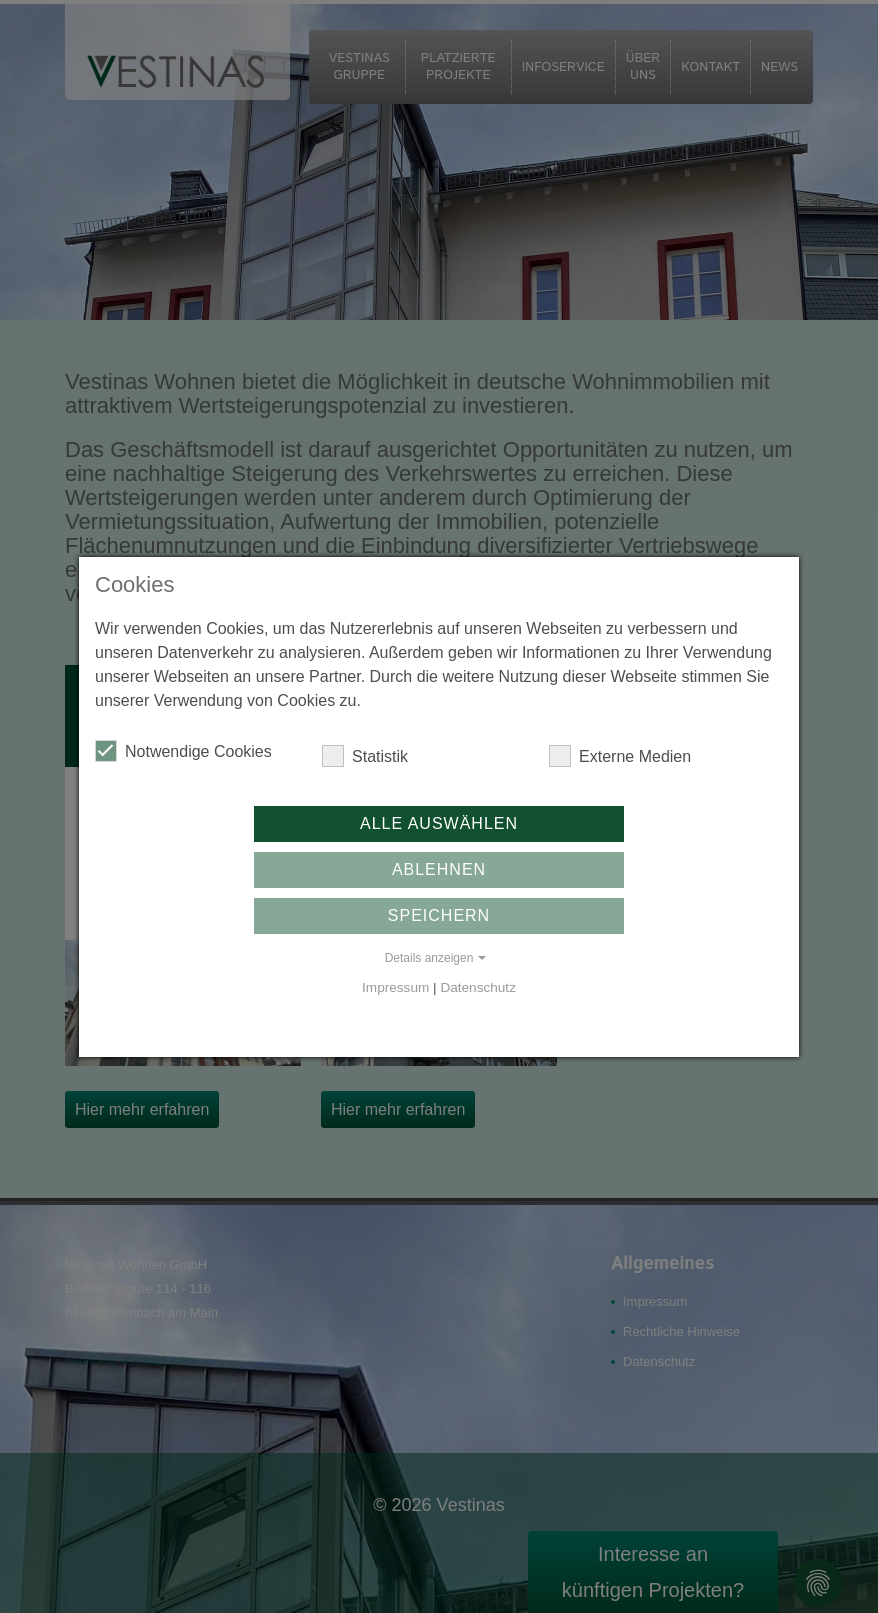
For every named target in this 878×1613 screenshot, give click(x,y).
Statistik (365, 756)
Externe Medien (620, 756)
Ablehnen (439, 869)
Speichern (439, 915)
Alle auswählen (439, 823)
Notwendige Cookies (183, 751)
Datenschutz (478, 987)
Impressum (395, 987)
